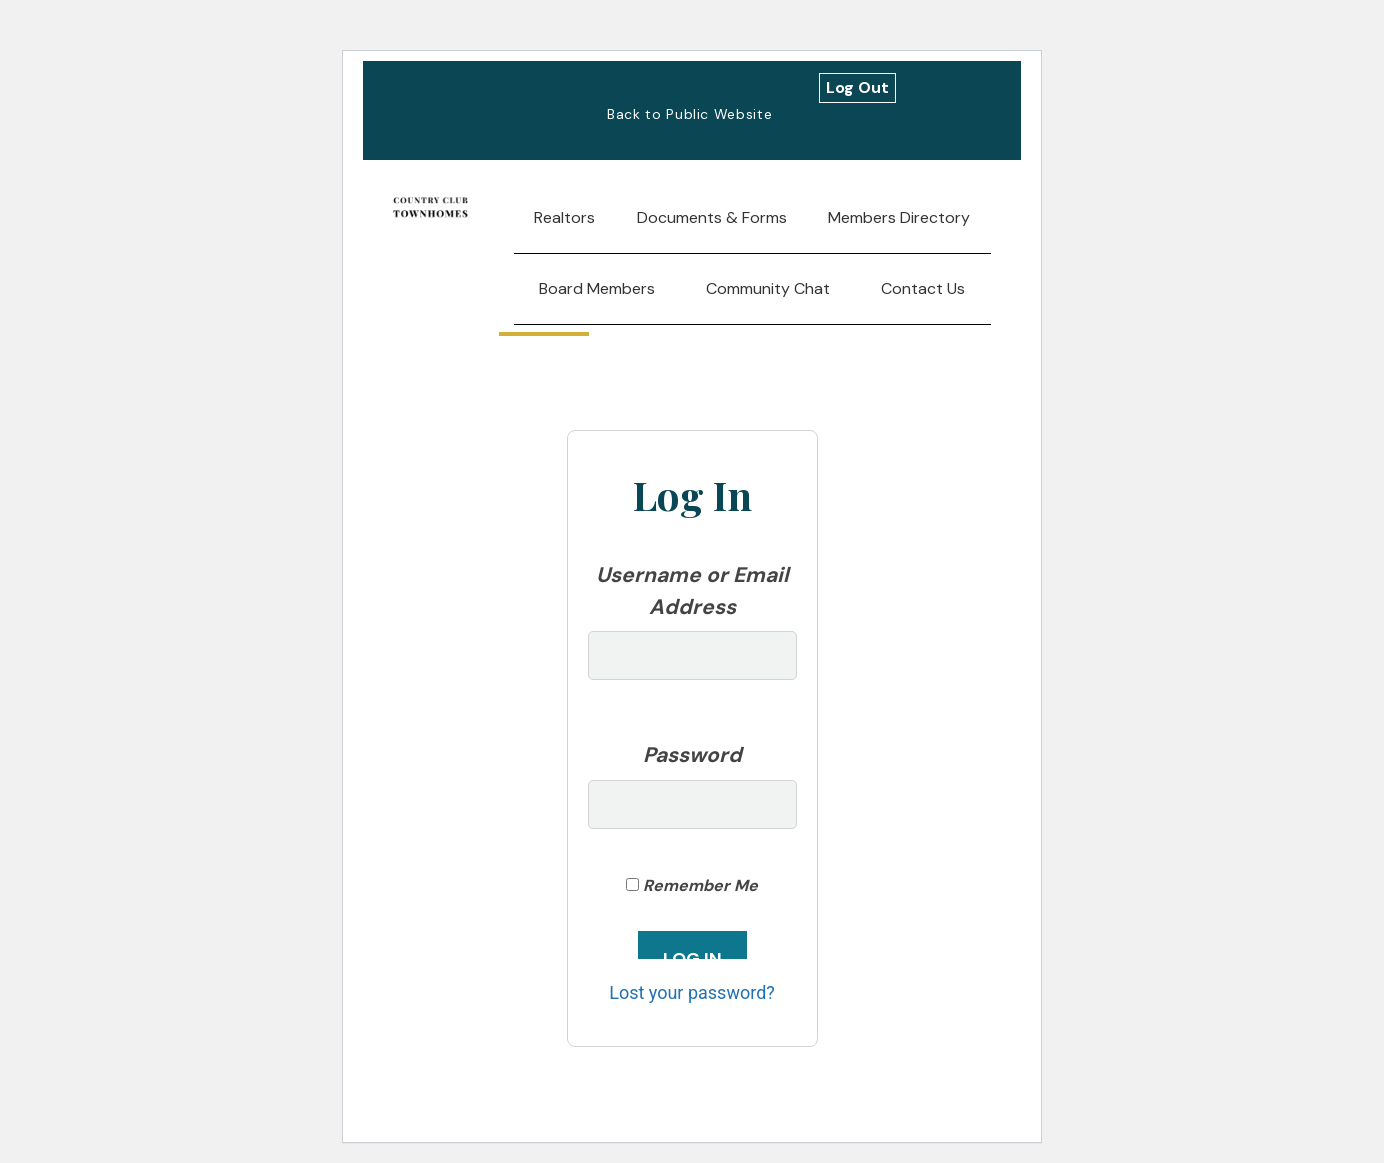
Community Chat (768, 288)
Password (692, 755)
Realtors (564, 217)
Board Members (597, 288)
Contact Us (923, 288)
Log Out (857, 87)
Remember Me (692, 885)
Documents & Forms (712, 217)
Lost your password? (692, 992)
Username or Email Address (692, 591)
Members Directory (899, 217)
